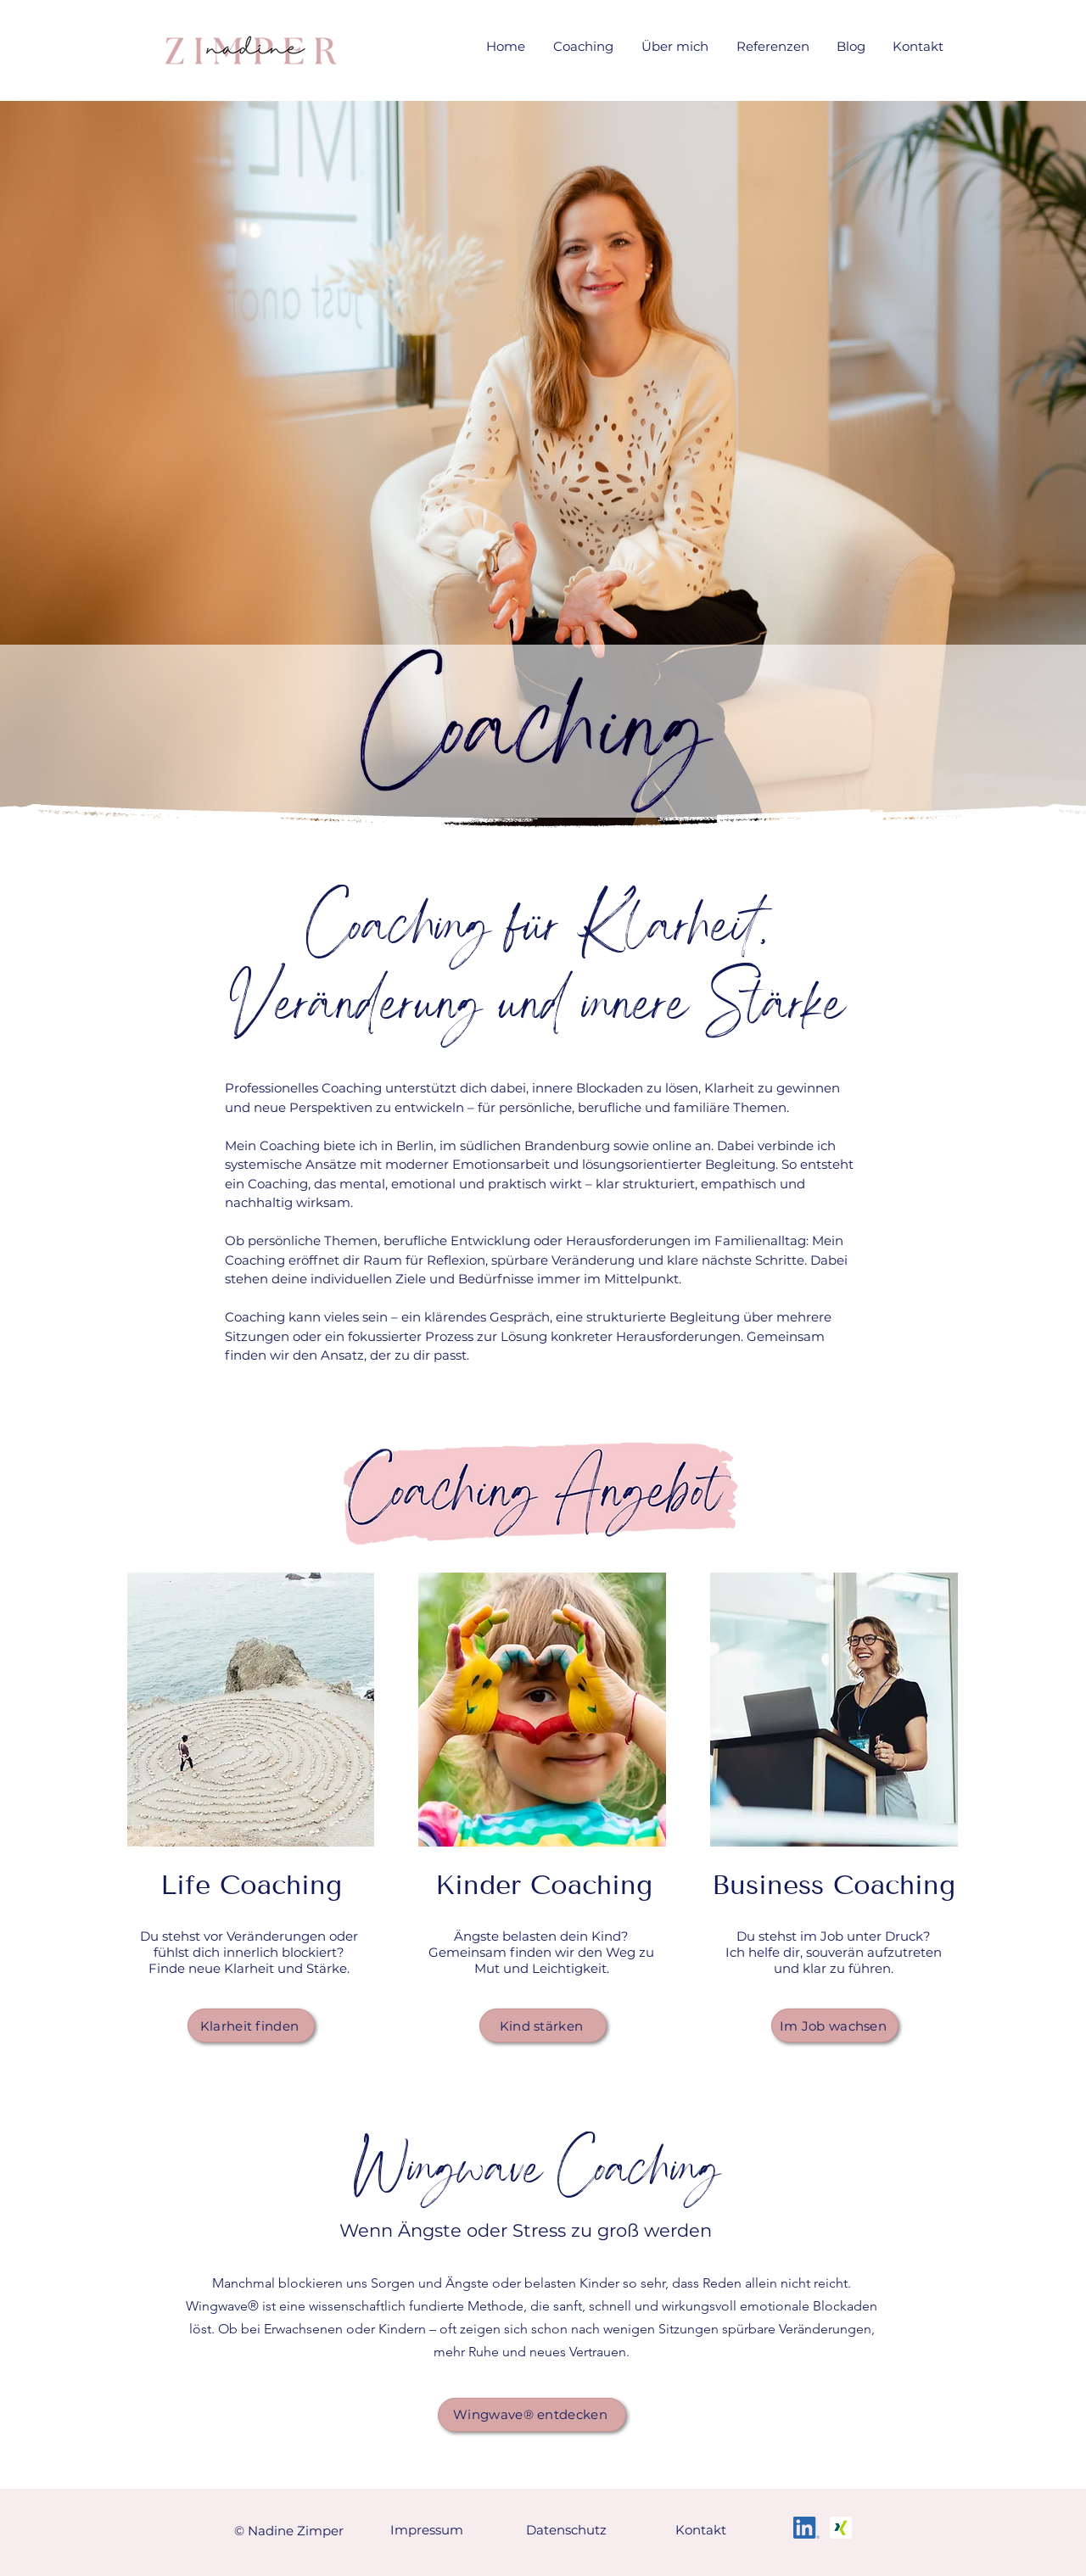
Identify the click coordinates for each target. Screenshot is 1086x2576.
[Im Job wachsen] (834, 2025)
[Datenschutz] (567, 2530)
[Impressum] (428, 2530)
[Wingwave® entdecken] (532, 2415)
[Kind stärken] (543, 2025)
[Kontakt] (702, 2530)
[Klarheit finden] (251, 2025)
